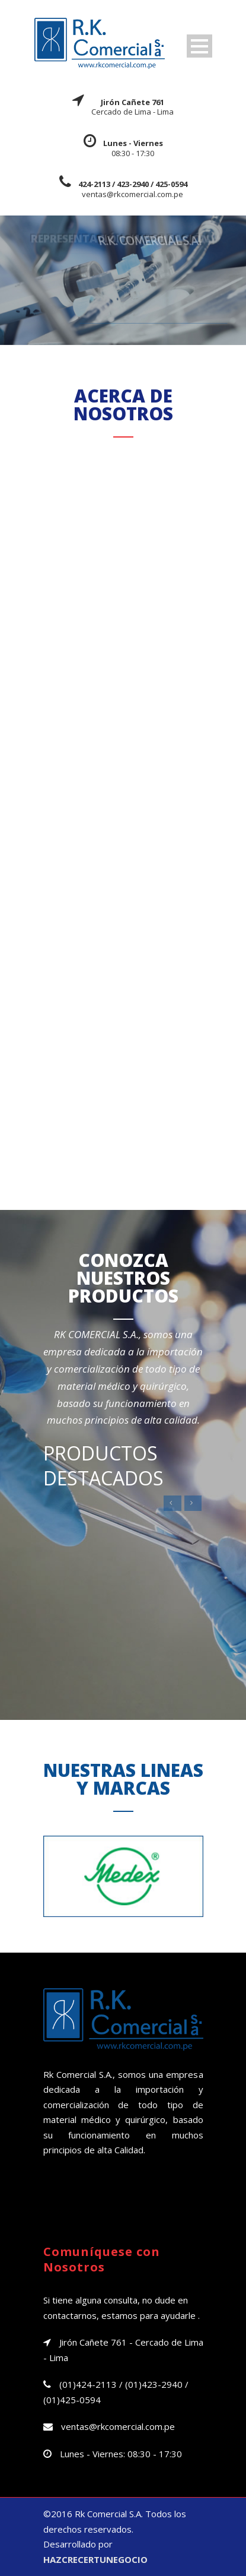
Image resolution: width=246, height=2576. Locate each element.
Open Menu (199, 46)
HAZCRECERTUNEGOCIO (95, 2559)
